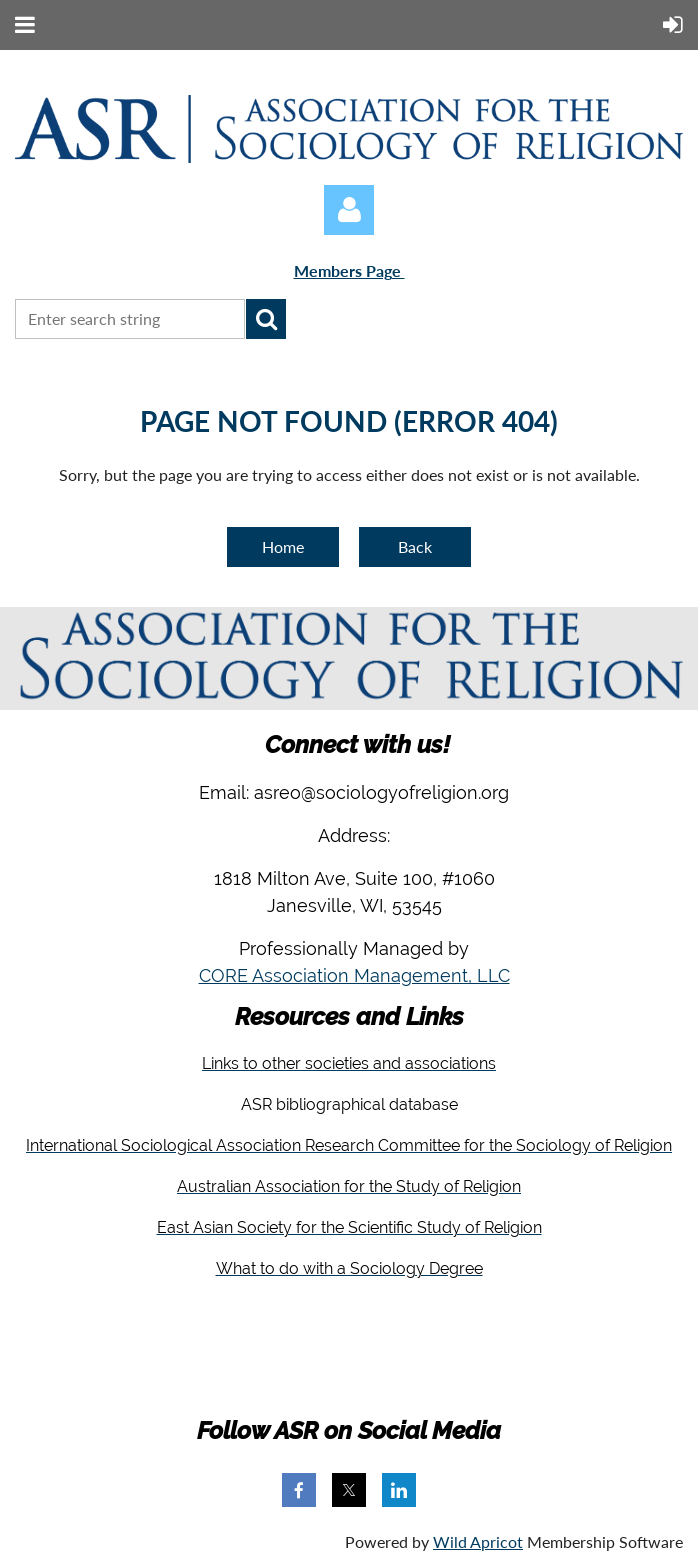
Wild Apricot (478, 1541)
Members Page (349, 270)
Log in (349, 210)
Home (283, 546)
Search (266, 319)
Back (415, 546)
